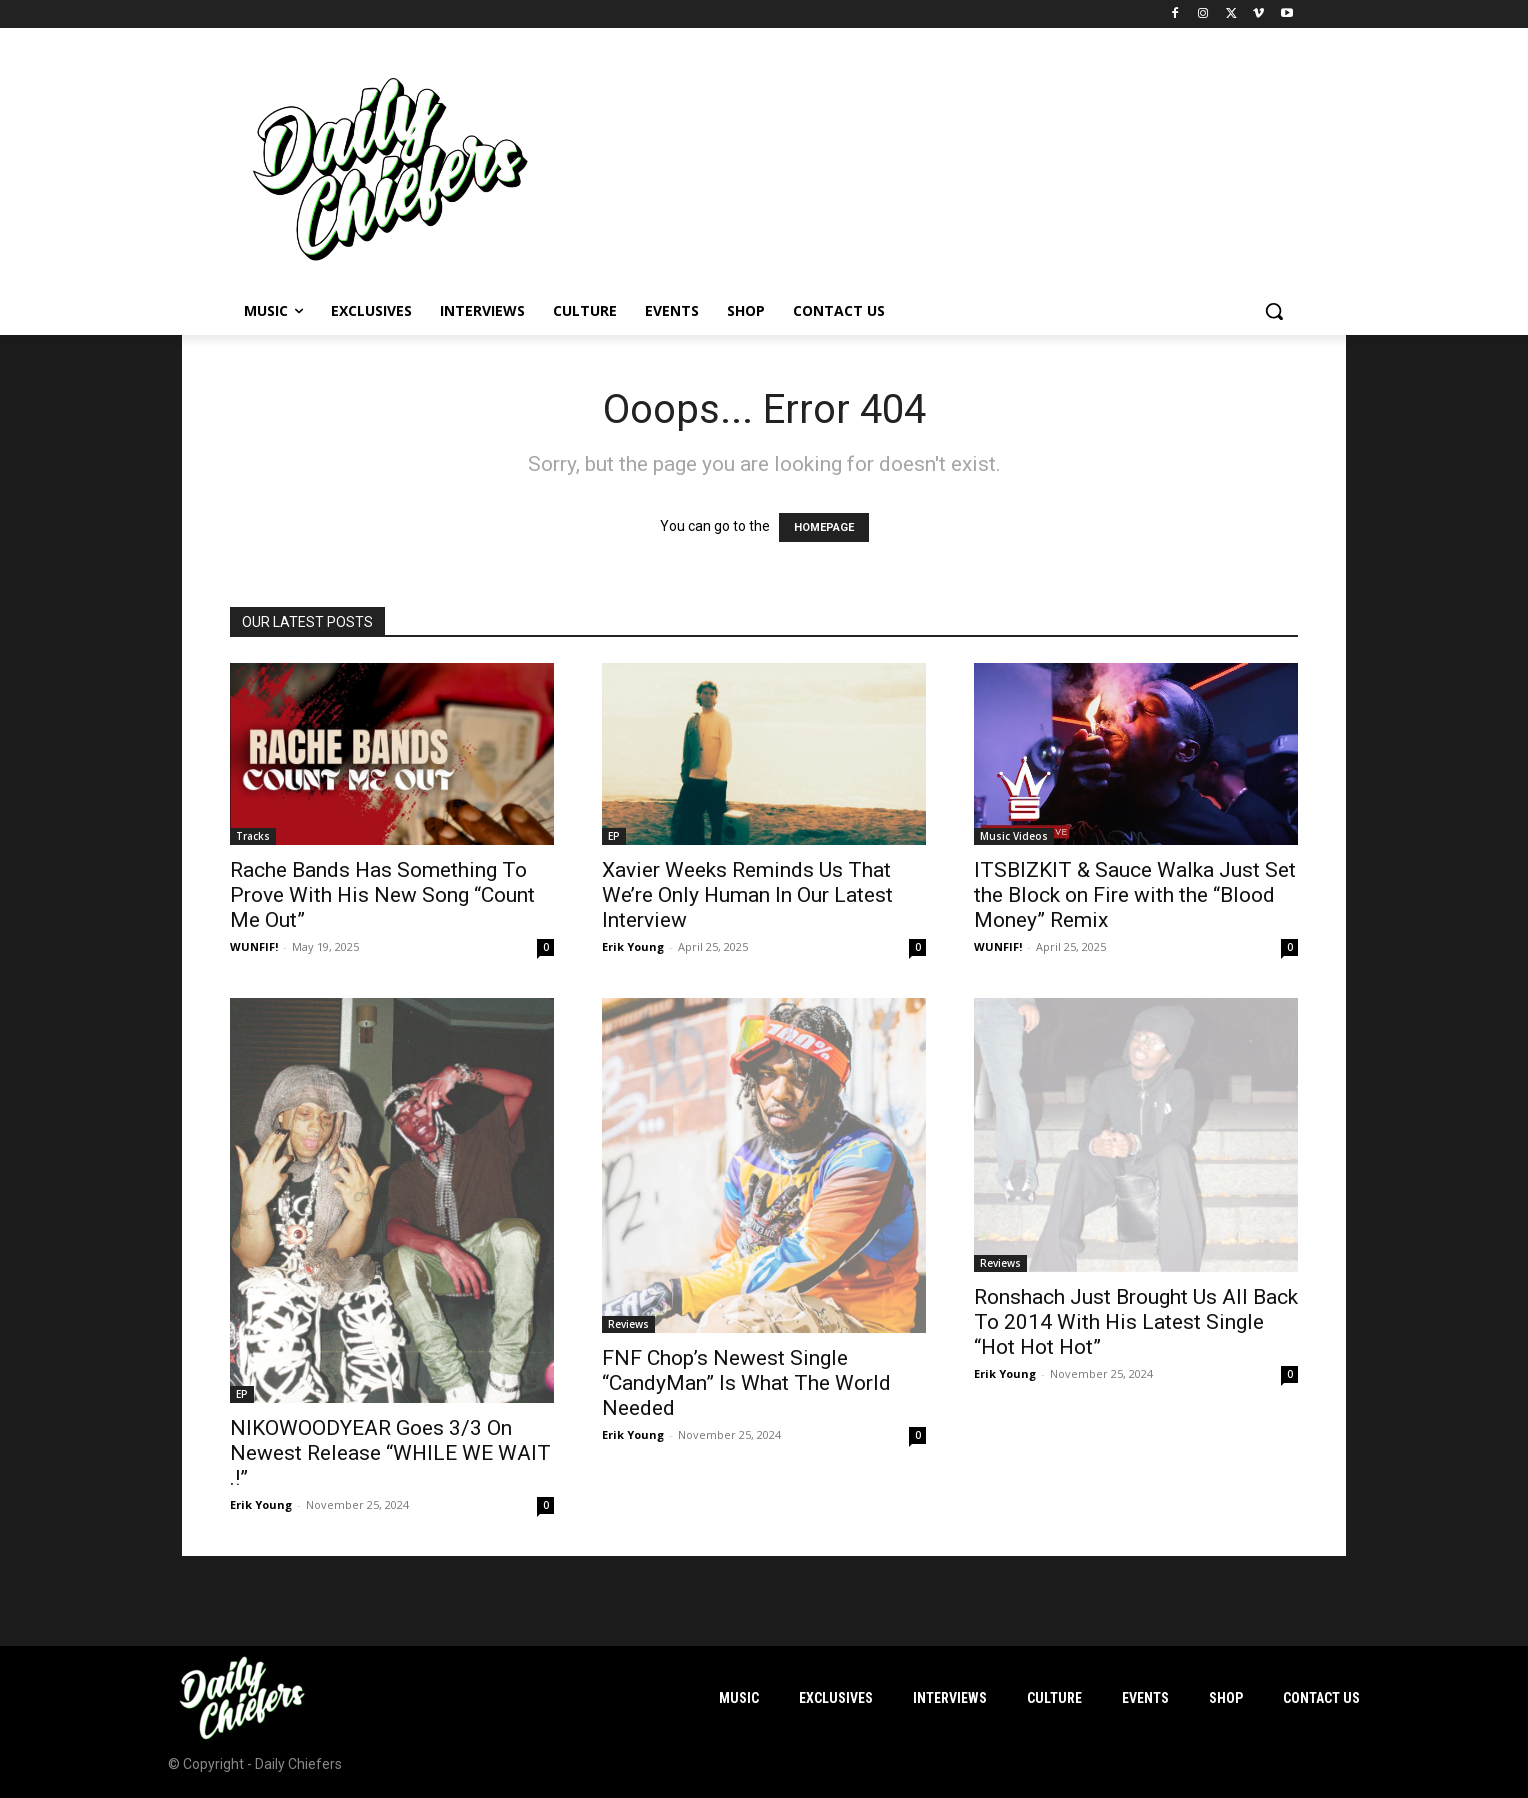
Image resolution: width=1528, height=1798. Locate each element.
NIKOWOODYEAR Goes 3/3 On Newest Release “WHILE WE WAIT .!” (390, 1453)
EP (614, 836)
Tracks (253, 836)
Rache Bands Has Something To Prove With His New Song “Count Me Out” (382, 895)
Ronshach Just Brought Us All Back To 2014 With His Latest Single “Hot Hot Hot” (1136, 1322)
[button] (1274, 311)
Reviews (628, 1324)
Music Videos (1014, 836)
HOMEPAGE (824, 527)
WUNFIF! (254, 946)
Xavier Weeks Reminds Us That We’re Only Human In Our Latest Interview (747, 895)
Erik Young (633, 946)
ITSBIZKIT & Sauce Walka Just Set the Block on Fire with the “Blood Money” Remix (1135, 895)
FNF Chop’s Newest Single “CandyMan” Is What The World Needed (746, 1383)
